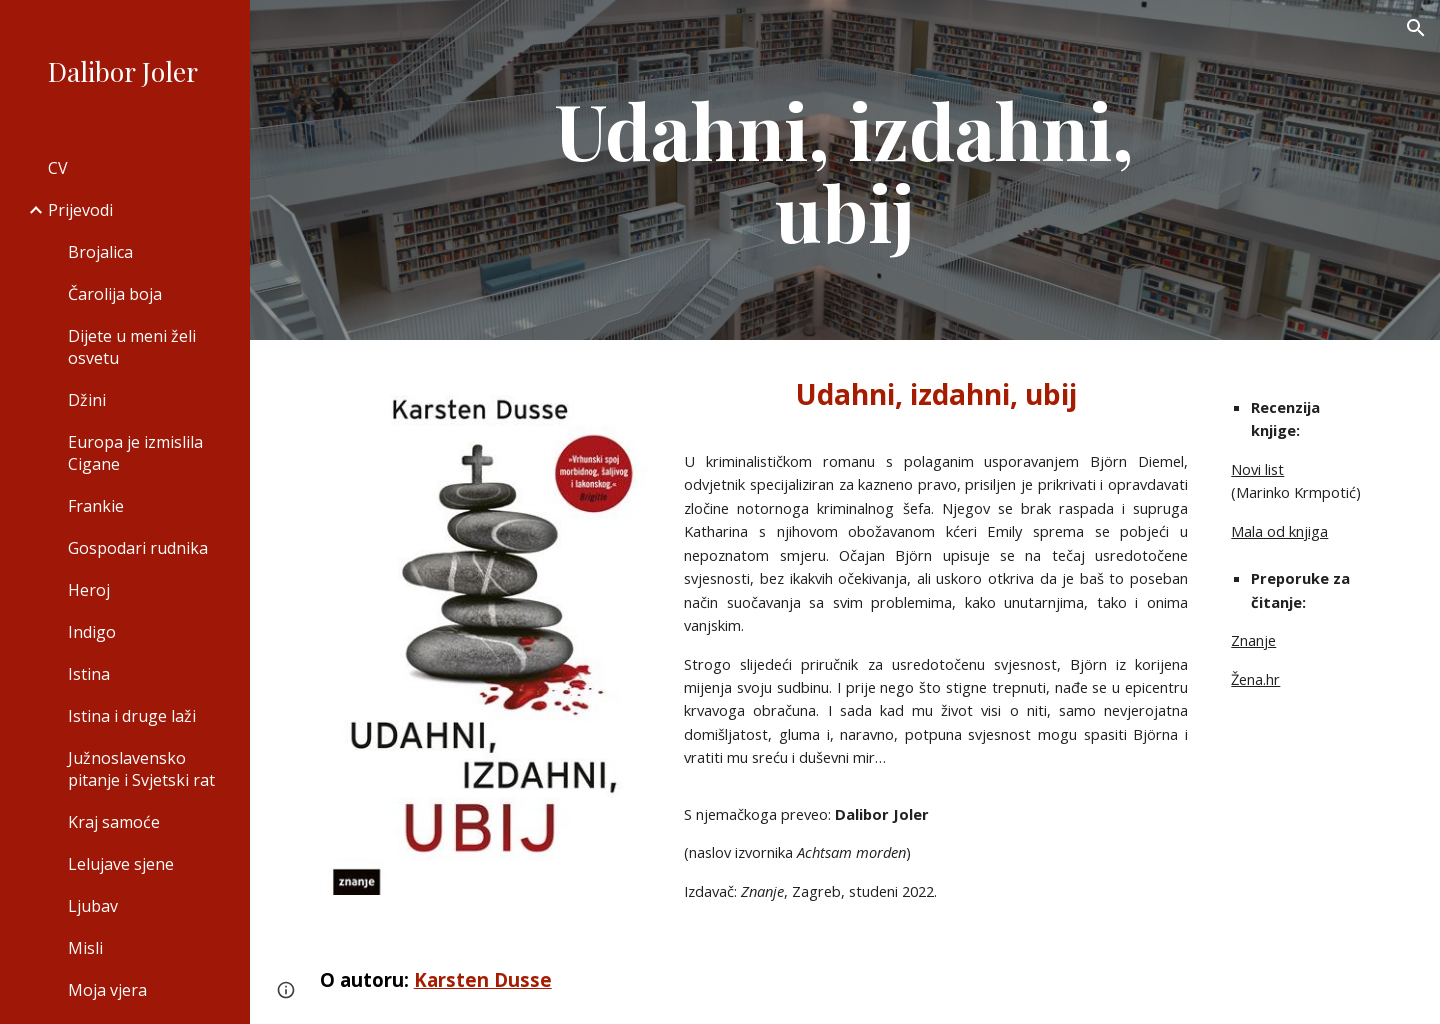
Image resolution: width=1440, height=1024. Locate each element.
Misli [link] (85, 948)
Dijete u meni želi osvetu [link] (132, 347)
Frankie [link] (96, 506)
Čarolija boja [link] (115, 294)
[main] (845, 170)
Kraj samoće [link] (114, 822)
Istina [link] (89, 674)
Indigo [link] (92, 632)
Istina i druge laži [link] (132, 716)
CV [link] (58, 168)
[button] (1416, 28)
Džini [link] (87, 400)
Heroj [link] (89, 590)
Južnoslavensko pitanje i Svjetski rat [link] (141, 769)
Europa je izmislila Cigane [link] (135, 453)
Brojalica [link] (100, 252)
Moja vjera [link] (107, 990)
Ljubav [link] (93, 906)
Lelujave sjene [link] (121, 864)
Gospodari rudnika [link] (138, 548)
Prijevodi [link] (80, 210)
